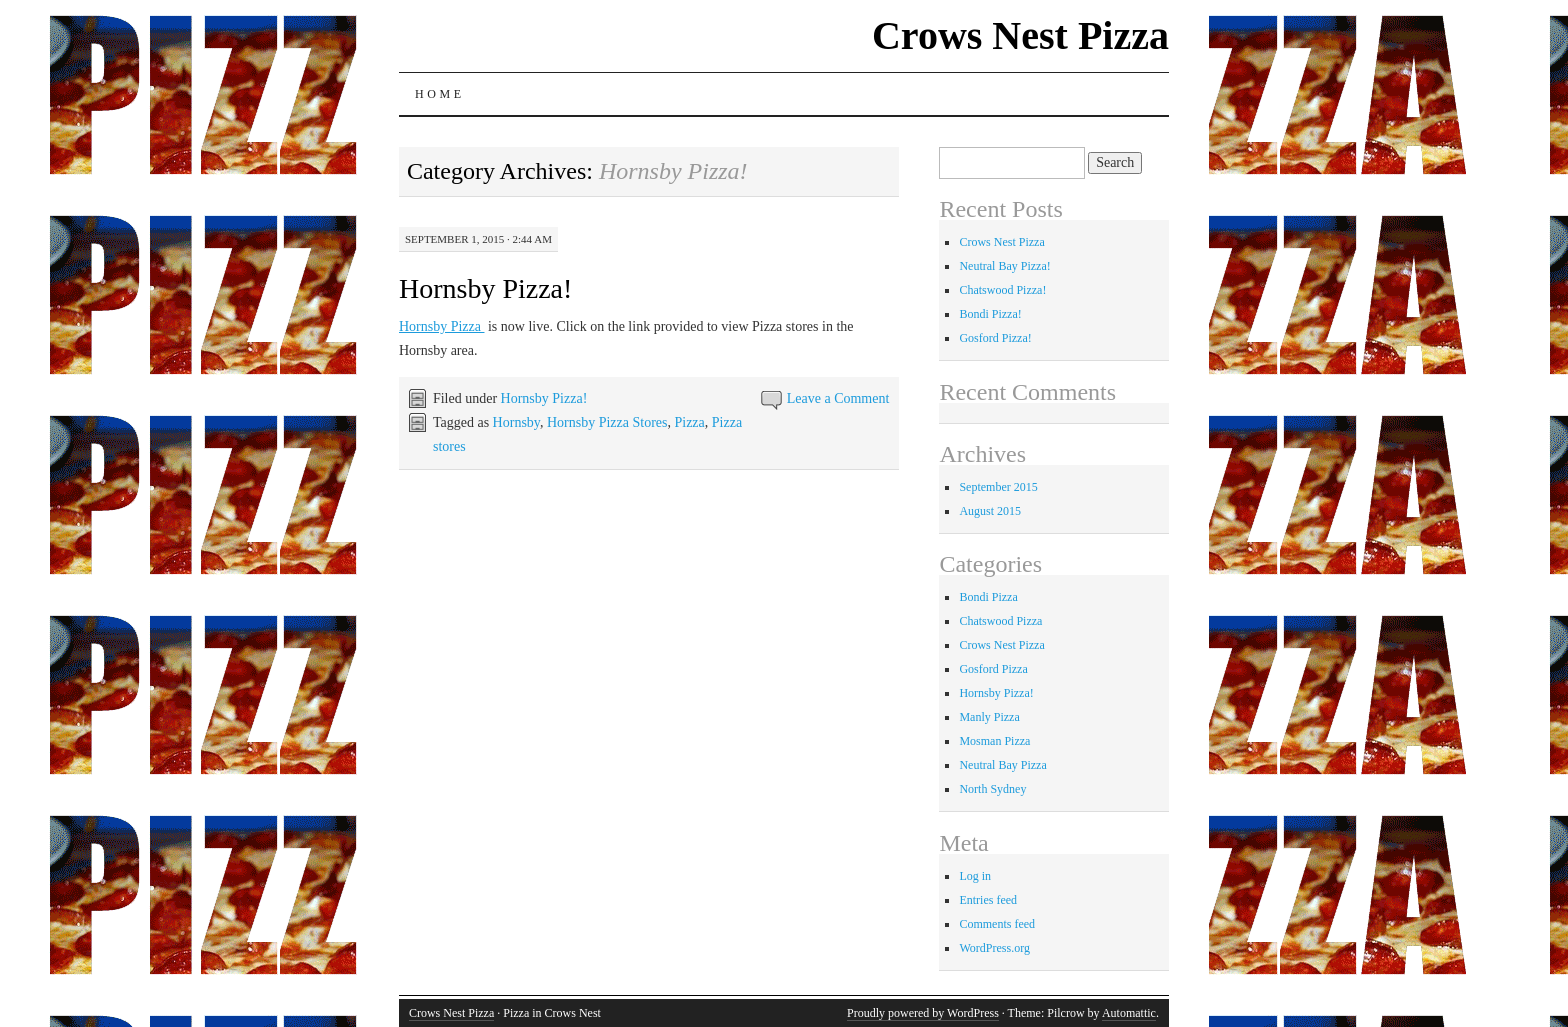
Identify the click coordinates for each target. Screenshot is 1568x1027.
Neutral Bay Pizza (1002, 765)
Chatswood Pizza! (1002, 290)
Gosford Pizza (993, 669)
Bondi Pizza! (990, 314)
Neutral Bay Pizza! (1004, 266)
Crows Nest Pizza (1020, 35)
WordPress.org (994, 948)
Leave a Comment (838, 398)
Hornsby (516, 422)
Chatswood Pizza (1000, 621)
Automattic (1129, 1013)
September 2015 (998, 487)
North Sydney (992, 789)
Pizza (689, 422)
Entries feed (988, 900)
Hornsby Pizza (442, 326)
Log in (975, 876)
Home (440, 94)
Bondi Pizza (988, 597)
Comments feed (997, 924)
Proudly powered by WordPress (923, 1013)
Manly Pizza (989, 717)
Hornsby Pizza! (485, 288)
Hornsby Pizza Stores (607, 422)
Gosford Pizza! (995, 338)
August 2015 (990, 511)
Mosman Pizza (994, 741)
